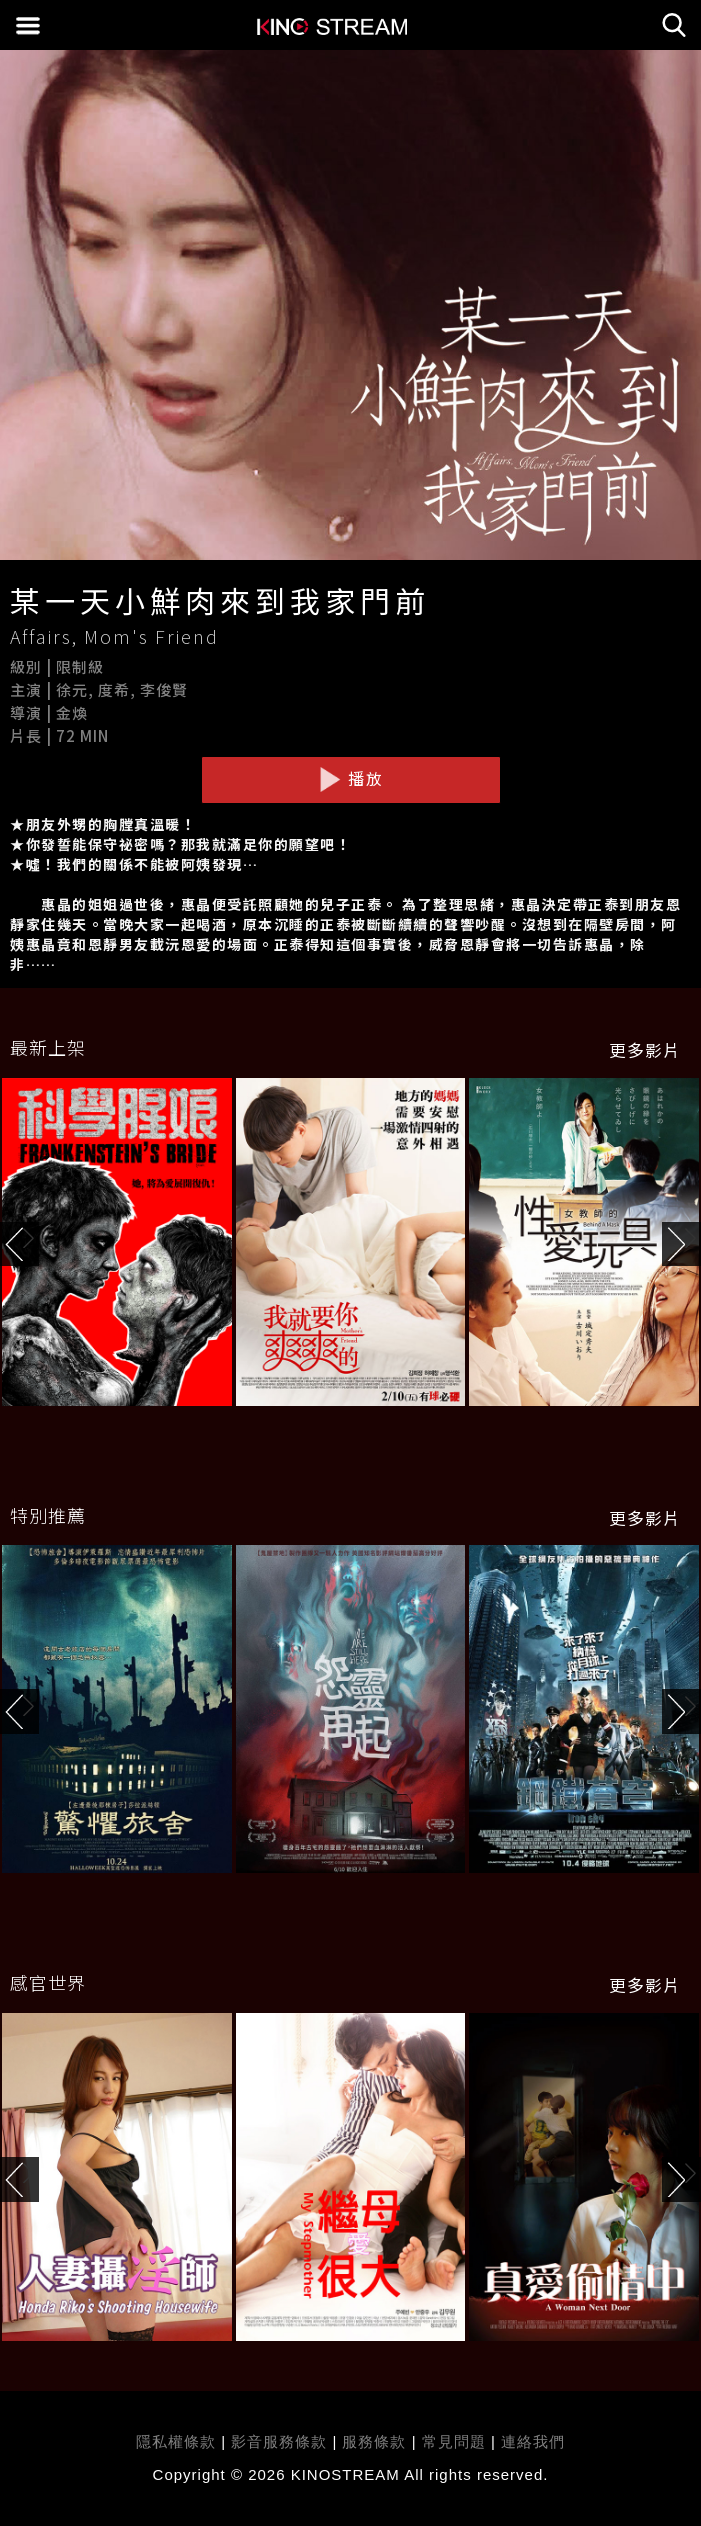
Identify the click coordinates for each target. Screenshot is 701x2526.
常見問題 (454, 2441)
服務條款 (376, 2441)
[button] (681, 1244)
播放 (351, 779)
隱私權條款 (176, 2441)
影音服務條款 (279, 2441)
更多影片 (645, 1050)
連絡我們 (533, 2441)
